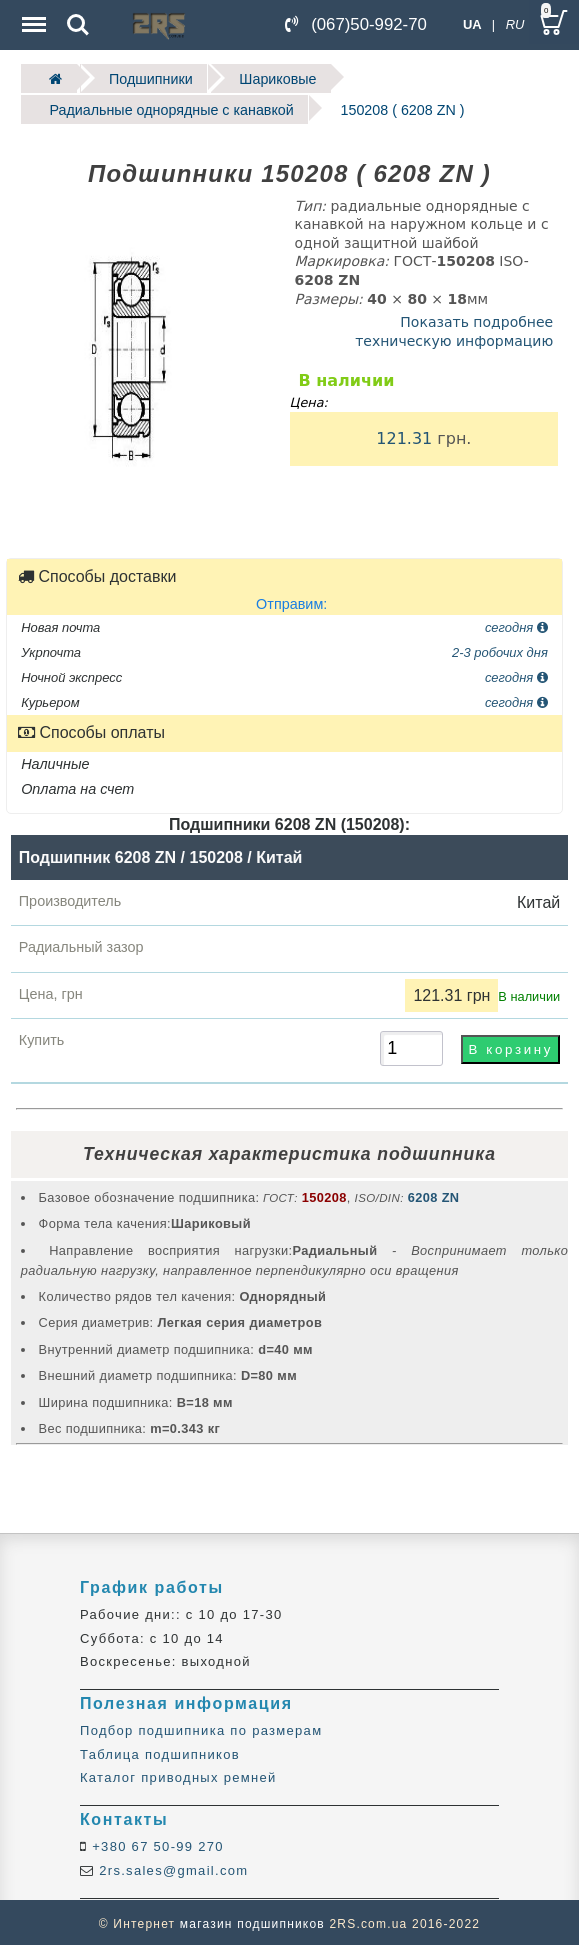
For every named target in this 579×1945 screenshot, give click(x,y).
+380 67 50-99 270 (155, 1843)
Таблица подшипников (160, 1751)
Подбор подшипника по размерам (201, 1727)
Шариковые (266, 77)
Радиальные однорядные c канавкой (164, 107)
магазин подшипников (252, 1921)
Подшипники (145, 77)
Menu (32, 14)
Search (78, 25)
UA (472, 24)
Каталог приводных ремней (178, 1774)
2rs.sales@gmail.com (171, 1867)
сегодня (516, 623)
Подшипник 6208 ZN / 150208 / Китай (161, 854)
